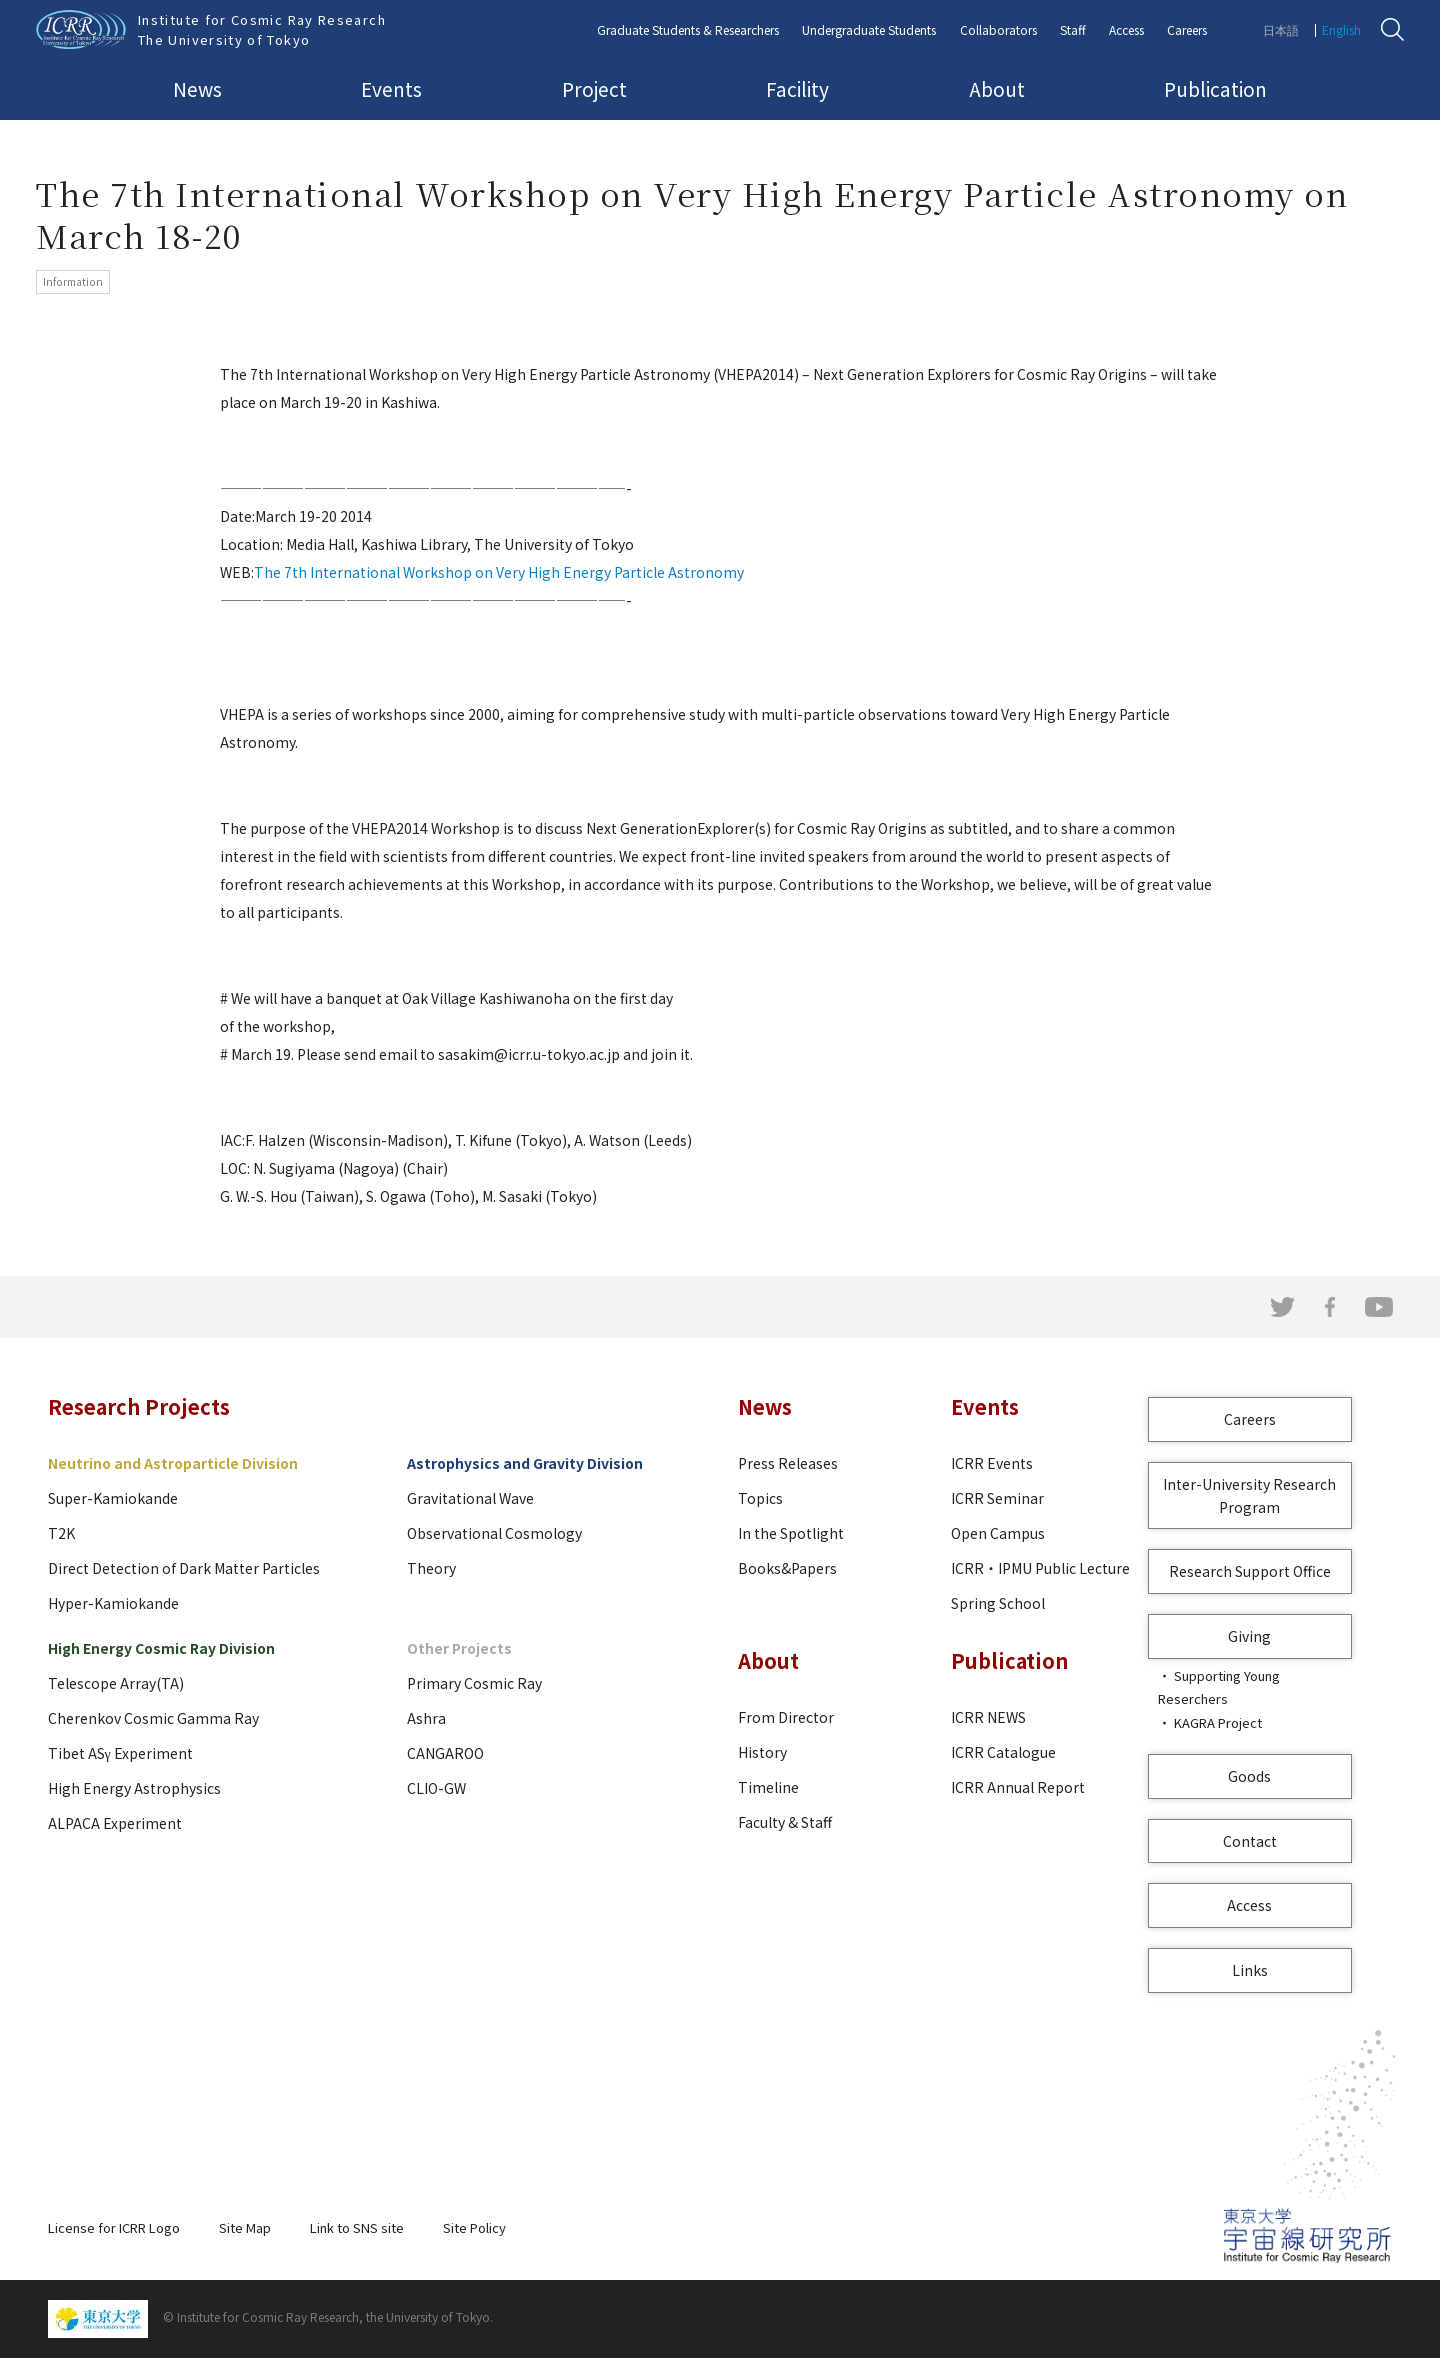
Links (1250, 1970)
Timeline (768, 1787)
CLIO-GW (436, 1788)
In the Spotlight (791, 1533)
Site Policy (474, 2227)
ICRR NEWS (988, 1717)
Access (1126, 29)
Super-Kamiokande (113, 1498)
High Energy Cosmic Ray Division (161, 1648)
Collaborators (998, 29)
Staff (1073, 29)
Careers (1187, 29)
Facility (797, 88)
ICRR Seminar (997, 1498)
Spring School (998, 1603)
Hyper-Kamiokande (113, 1603)
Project (594, 88)
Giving (1249, 1636)
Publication (1215, 88)
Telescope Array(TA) (116, 1683)
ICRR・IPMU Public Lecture (1040, 1568)
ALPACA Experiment (115, 1823)
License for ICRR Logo (114, 2227)
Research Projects (139, 1406)
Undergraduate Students (869, 29)
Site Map (245, 2227)
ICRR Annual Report (1018, 1787)
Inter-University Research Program (1249, 1495)
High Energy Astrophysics (134, 1788)
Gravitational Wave (470, 1498)
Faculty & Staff (785, 1822)
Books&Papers (787, 1568)
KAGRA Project (1218, 1722)
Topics (760, 1498)
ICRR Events (992, 1463)
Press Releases (788, 1463)
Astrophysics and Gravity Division (525, 1463)
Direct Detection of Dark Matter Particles (184, 1568)
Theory (431, 1568)
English (1341, 29)
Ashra (426, 1718)
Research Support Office (1250, 1571)
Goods (1249, 1776)
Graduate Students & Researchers (688, 29)
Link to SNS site (357, 2227)
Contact (1250, 1841)
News (197, 88)
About (997, 88)
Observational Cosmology (494, 1533)
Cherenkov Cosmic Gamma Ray (153, 1718)
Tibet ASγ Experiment (120, 1753)
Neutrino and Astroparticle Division (173, 1463)
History (762, 1752)
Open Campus (998, 1533)
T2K (61, 1533)
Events (391, 88)
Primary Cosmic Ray (474, 1683)
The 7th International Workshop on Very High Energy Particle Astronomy (499, 572)
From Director (786, 1717)
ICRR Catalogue (1003, 1752)
